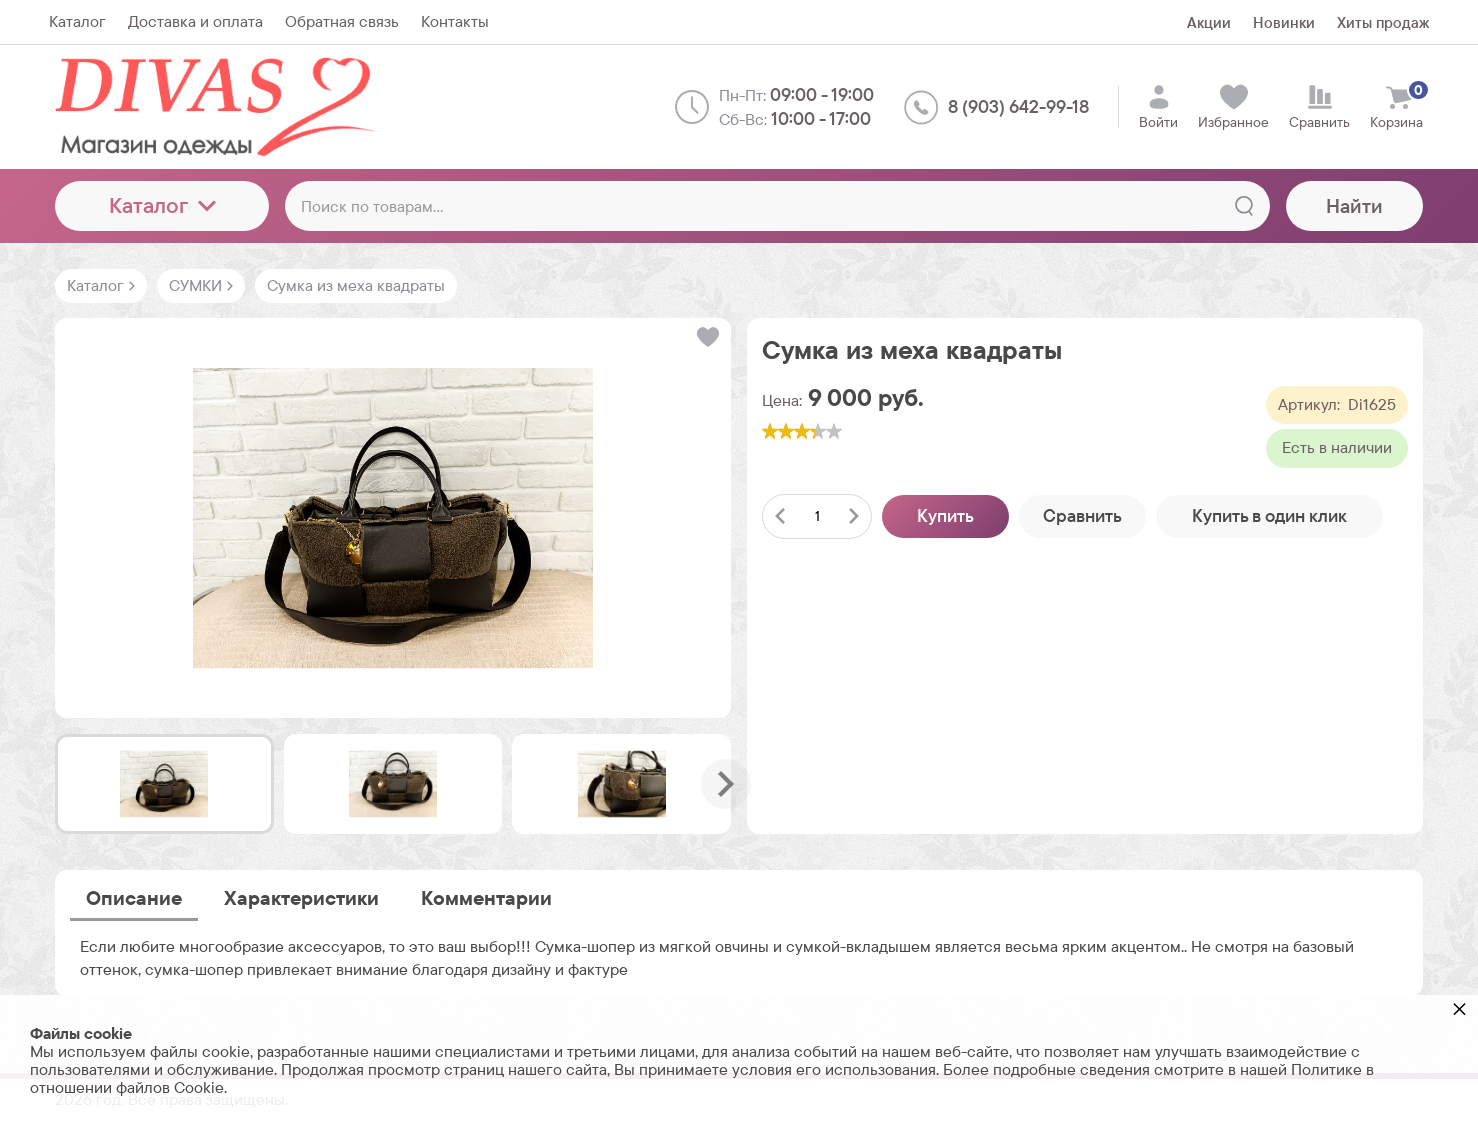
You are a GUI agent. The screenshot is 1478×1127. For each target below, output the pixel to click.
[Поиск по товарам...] (777, 206)
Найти (1354, 206)
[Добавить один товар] (854, 516)
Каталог (162, 205)
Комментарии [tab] (486, 898)
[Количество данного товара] (817, 516)
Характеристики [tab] (301, 898)
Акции (1209, 22)
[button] (706, 337)
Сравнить (1082, 515)
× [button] (1459, 1008)
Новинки (1284, 22)
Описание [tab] (134, 898)
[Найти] (1244, 206)
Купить (945, 515)
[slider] (802, 431)
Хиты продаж (1383, 22)
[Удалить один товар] (780, 516)
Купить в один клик (1269, 515)
